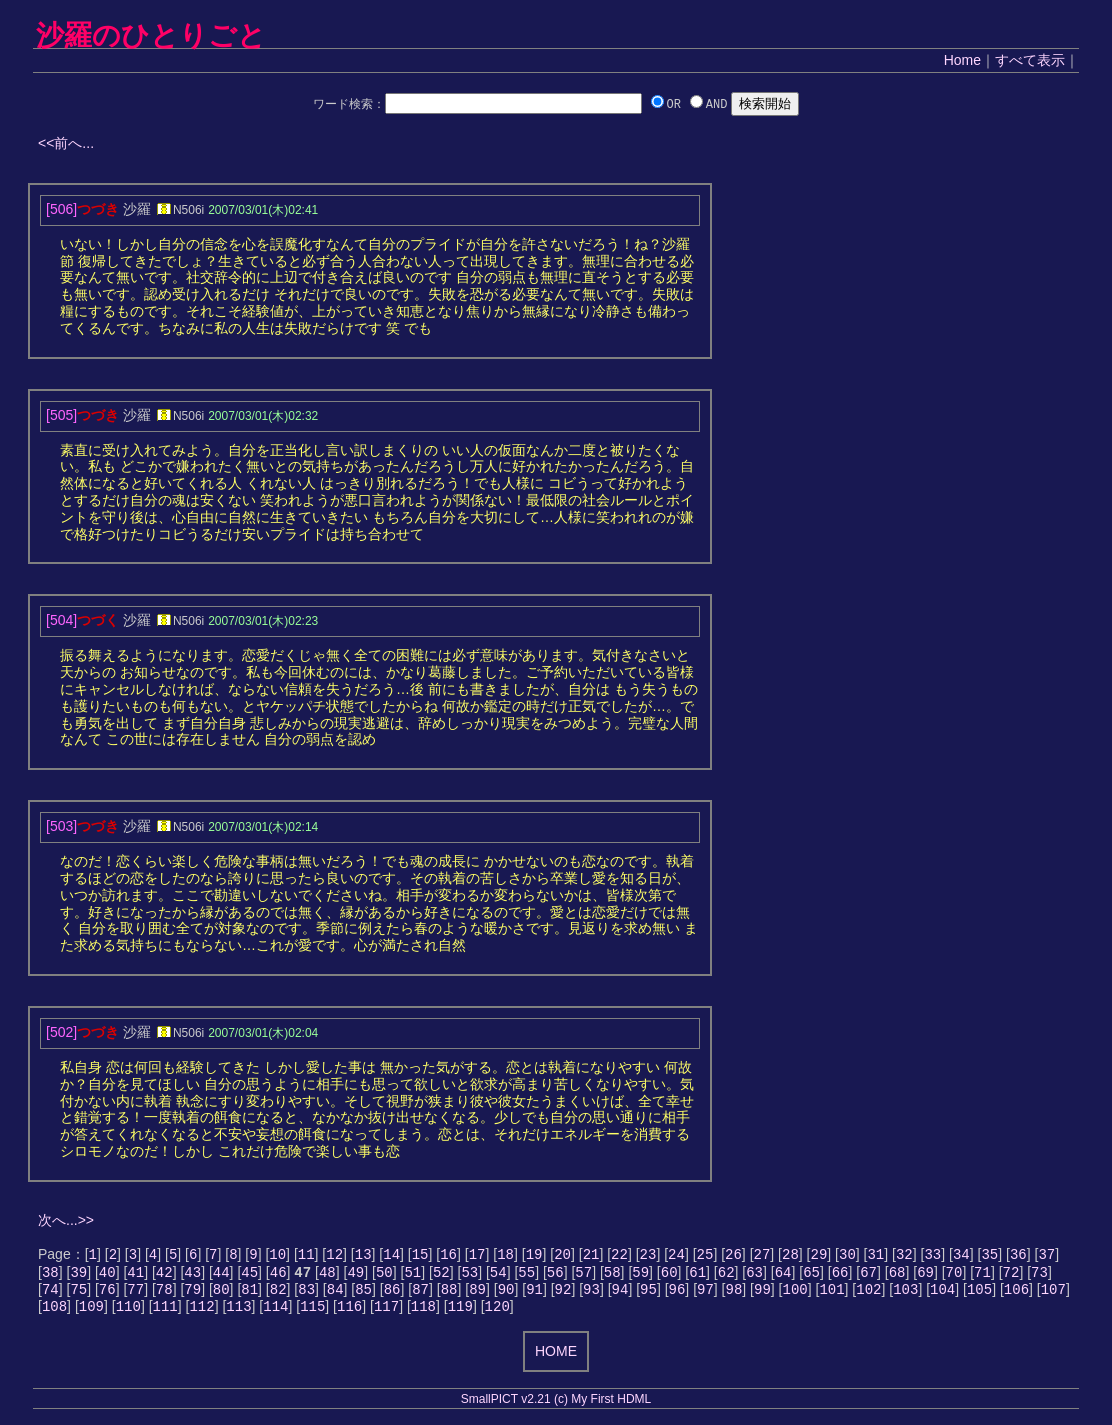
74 (50, 1294)
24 (676, 1255)
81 (249, 1294)
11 (306, 1255)
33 (932, 1255)
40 (107, 1275)
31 (875, 1255)
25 (705, 1255)
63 (754, 1275)
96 (677, 1294)
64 (783, 1275)
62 (726, 1275)
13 (363, 1255)
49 (355, 1275)
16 (448, 1255)
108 (54, 1313)
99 (762, 1294)
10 (277, 1255)
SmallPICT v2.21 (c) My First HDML (556, 1407)
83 (306, 1294)
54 (498, 1275)
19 (534, 1255)
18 (505, 1255)
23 (648, 1255)
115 (312, 1313)
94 (620, 1294)
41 (135, 1275)
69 (925, 1275)
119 (460, 1313)
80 (221, 1294)
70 (954, 1275)
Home (962, 60)
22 (619, 1255)
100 (794, 1294)
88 (449, 1294)
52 (441, 1275)
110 (128, 1313)
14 (391, 1255)
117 (386, 1313)
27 (762, 1255)
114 (275, 1313)
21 (591, 1255)
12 (334, 1255)
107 (1053, 1294)
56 (555, 1275)
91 (534, 1294)
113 (238, 1313)
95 (648, 1294)
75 (78, 1294)
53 (469, 1275)
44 (221, 1275)
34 (961, 1255)
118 (423, 1313)
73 (1039, 1275)
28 (790, 1255)
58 (612, 1275)
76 (107, 1294)
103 (905, 1294)
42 (164, 1275)
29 (819, 1255)
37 (1046, 1255)
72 (1011, 1275)
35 (989, 1255)
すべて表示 (1030, 60)
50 (384, 1275)
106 (1016, 1294)
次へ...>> (66, 1220)
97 (705, 1294)
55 (526, 1275)
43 (192, 1275)
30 (847, 1255)
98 (734, 1294)
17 (477, 1255)
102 (868, 1294)
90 (506, 1294)
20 (562, 1255)
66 (840, 1275)
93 (591, 1294)
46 (278, 1275)
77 (135, 1294)
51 (412, 1275)
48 (327, 1275)
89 (477, 1294)
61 (697, 1275)
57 (583, 1275)
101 (831, 1294)
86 (392, 1294)
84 (335, 1294)
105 (979, 1294)
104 (942, 1294)
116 (349, 1313)
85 (363, 1294)
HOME (556, 1359)
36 (1018, 1255)
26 (733, 1255)
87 (420, 1294)
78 (164, 1294)
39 (78, 1275)
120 (496, 1313)
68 (897, 1275)
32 (904, 1255)
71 (982, 1275)
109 (91, 1313)
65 (811, 1275)
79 (192, 1294)
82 (278, 1294)
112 (201, 1313)
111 (165, 1313)
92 (563, 1294)
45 (249, 1275)
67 (868, 1275)
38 (50, 1275)
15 (420, 1255)
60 (669, 1275)
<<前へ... (66, 143)
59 (640, 1275)
